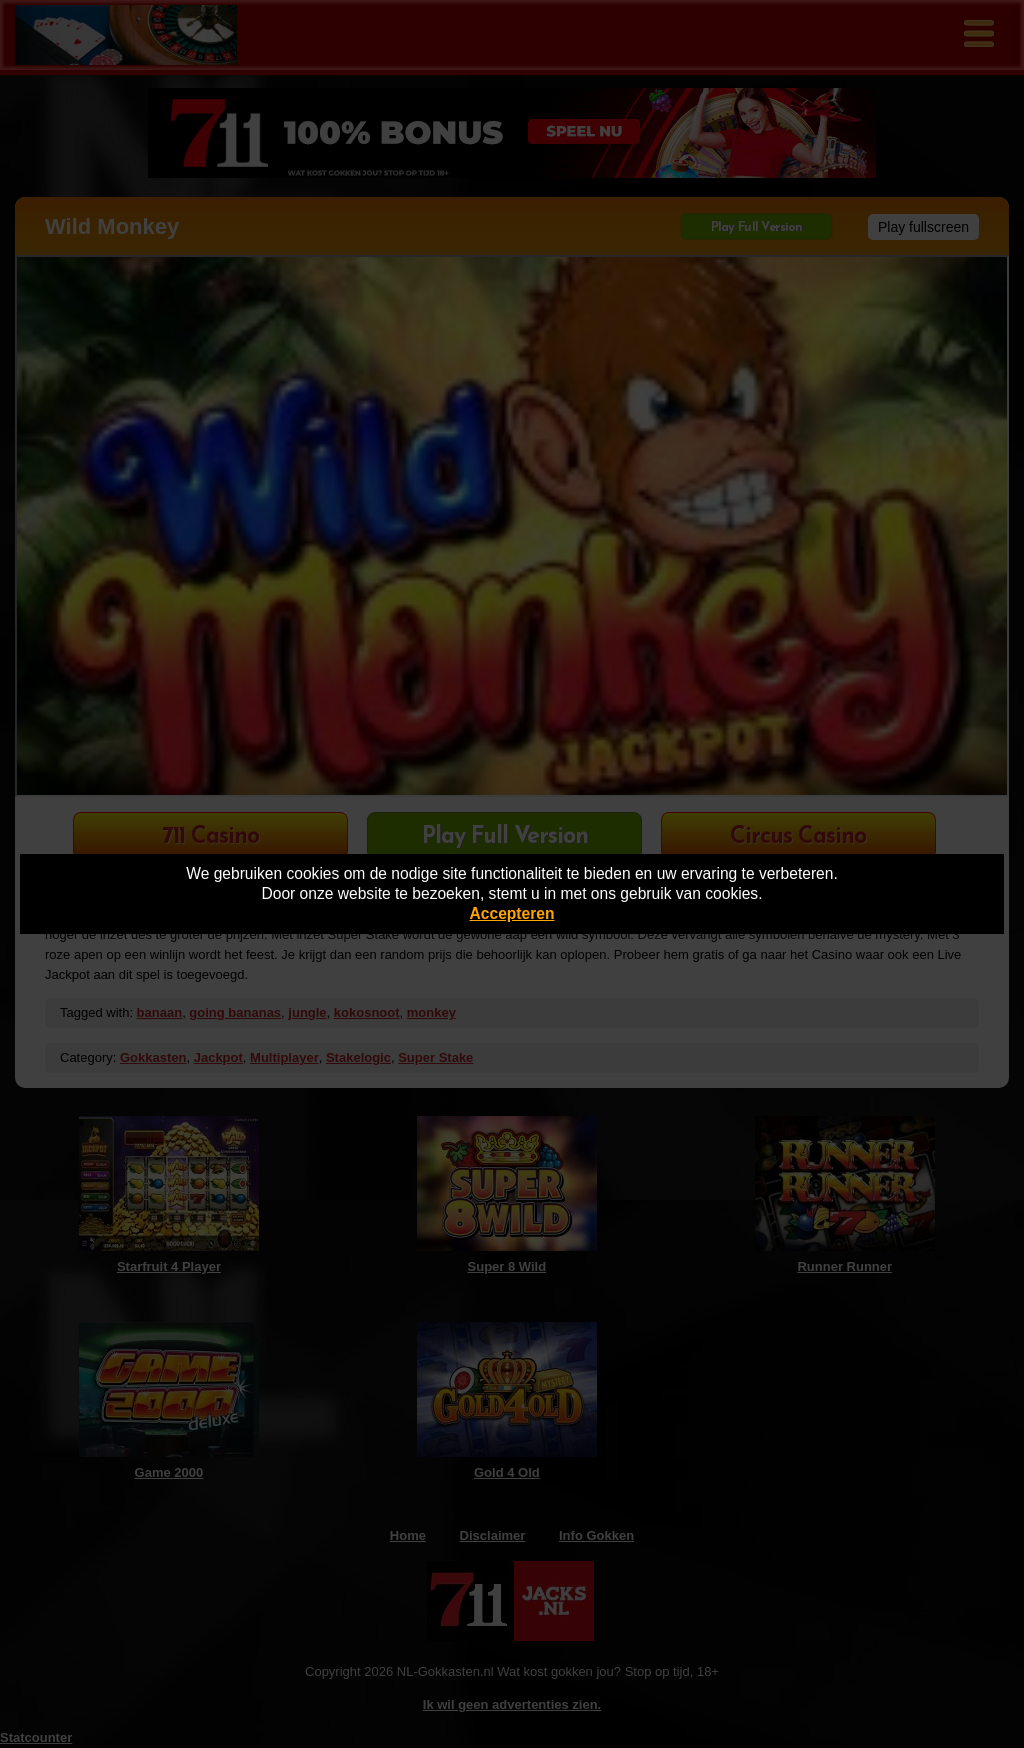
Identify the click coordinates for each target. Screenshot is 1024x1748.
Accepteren (512, 913)
